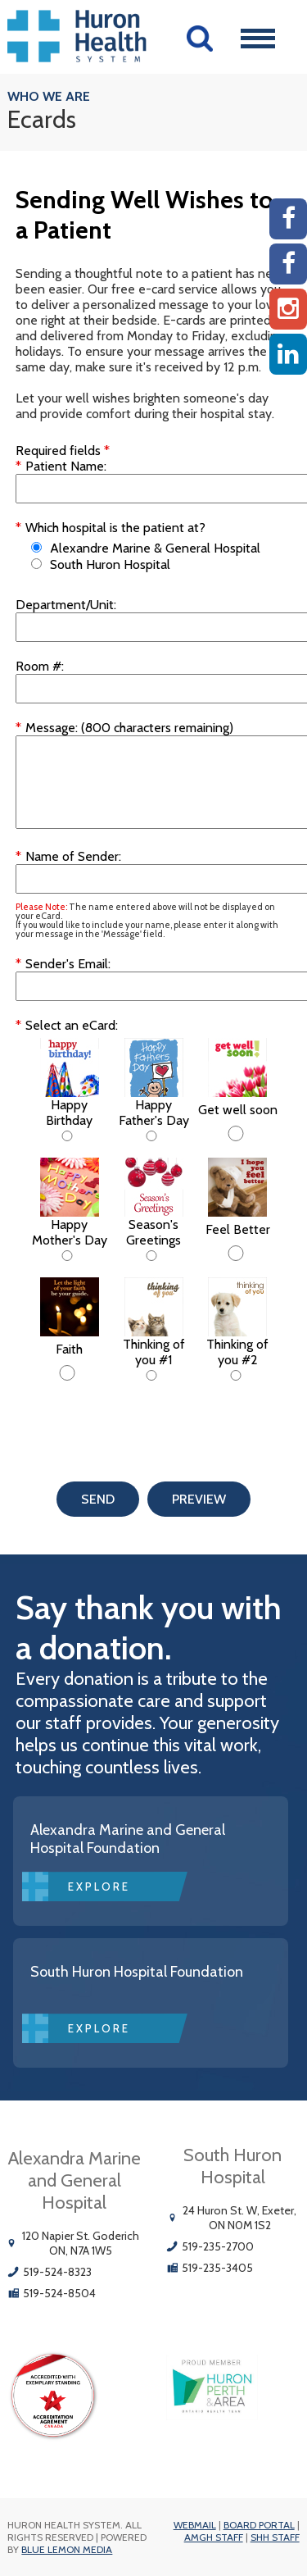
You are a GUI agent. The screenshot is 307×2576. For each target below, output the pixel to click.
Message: (51, 727)
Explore (99, 1886)
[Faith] (67, 1373)
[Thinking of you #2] (236, 1375)
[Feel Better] (236, 1253)
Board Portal (259, 2525)
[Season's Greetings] (151, 1255)
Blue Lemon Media (66, 2549)
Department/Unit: (66, 604)
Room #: (40, 666)
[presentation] (140, 1421)
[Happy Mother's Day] (67, 1255)
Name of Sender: (73, 856)
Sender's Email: (68, 964)
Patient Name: (65, 466)
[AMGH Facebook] (288, 218)
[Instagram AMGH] (288, 309)
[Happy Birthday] (67, 1136)
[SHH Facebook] (288, 263)
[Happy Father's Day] (151, 1136)
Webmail (195, 2525)
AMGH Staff (213, 2537)
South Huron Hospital (110, 564)
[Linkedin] (288, 354)
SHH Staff (275, 2537)
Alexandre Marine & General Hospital (155, 548)
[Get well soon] (236, 1133)
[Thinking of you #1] (151, 1375)
